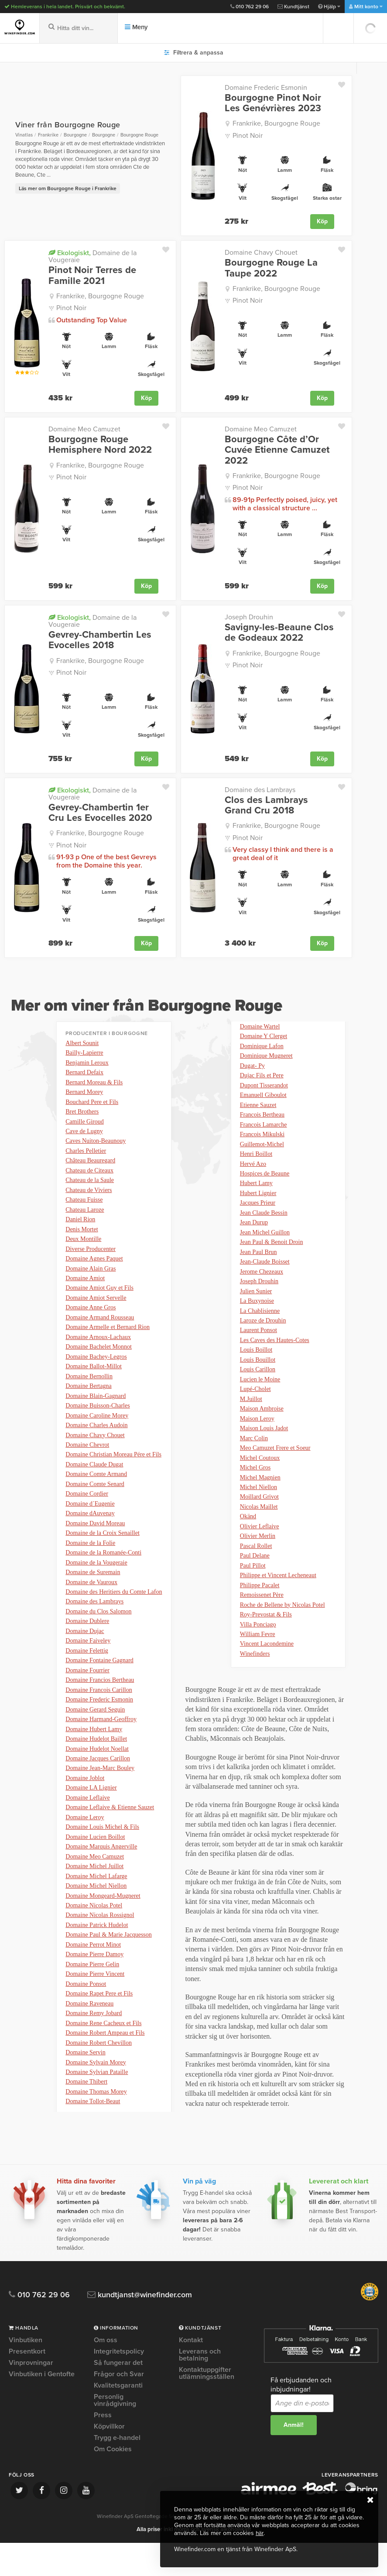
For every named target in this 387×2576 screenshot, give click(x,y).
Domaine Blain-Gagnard (95, 1408)
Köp (322, 221)
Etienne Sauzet (258, 1117)
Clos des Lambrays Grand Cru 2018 (266, 803)
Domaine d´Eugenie (89, 1521)
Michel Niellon (258, 1514)
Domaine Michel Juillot (94, 1898)
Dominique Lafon (262, 1055)
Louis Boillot (256, 1372)
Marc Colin (254, 1463)
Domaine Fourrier (87, 1694)
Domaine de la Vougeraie (92, 256)
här (260, 2533)
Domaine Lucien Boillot (95, 1868)
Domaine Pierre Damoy (94, 1990)
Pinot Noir (248, 135)
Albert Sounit (82, 1041)
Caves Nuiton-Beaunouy (95, 1143)
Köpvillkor (109, 2459)
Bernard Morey (84, 1092)
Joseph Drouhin (249, 616)
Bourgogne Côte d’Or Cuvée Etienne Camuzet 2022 (277, 449)
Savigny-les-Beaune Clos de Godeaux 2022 (279, 631)
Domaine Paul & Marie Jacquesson (108, 1970)
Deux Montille (83, 1245)
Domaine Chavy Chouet (261, 252)
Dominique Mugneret (266, 1066)
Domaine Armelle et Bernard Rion (107, 1337)
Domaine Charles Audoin (96, 1439)
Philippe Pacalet (260, 1616)
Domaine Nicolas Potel (93, 1939)
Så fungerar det (118, 2396)
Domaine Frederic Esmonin (266, 87)
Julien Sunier (256, 1310)
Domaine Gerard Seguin (95, 1735)
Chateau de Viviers (88, 1194)
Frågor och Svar (119, 2407)
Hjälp (329, 6)
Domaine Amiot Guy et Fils (99, 1296)
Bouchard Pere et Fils (91, 1103)
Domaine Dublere (87, 1643)
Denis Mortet (81, 1235)
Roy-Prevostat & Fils (266, 1647)
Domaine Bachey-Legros (96, 1368)
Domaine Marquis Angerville (101, 1878)
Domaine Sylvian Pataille (96, 2112)
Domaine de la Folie (90, 1561)
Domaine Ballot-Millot (93, 1378)
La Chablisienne (260, 1331)
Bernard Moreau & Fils (94, 1082)
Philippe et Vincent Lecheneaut (278, 1606)
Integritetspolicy (119, 2384)
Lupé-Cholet (255, 1412)
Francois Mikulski (262, 1147)
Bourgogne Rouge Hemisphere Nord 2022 (100, 444)
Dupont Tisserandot (264, 1096)
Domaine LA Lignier (90, 1817)
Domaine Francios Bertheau (99, 1704)
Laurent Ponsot (258, 1351)
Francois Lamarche (263, 1137)
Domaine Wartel (260, 1035)
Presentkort (27, 2384)
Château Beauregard (90, 1164)
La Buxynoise (257, 1321)
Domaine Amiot (85, 1286)
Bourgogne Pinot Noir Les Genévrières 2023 (273, 102)
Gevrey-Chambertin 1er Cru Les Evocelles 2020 (100, 811)
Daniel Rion (80, 1225)
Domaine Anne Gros (90, 1317)
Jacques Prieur (257, 1219)
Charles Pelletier (85, 1153)
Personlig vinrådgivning (115, 2433)
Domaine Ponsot (85, 2021)
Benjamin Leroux (86, 1062)
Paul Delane (255, 1586)
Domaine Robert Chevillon (98, 2082)
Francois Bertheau (262, 1127)
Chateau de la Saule (89, 1184)
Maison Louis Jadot (264, 1453)
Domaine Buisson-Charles (97, 1419)
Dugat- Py (252, 1076)
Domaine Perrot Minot (93, 1980)
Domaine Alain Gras (90, 1276)
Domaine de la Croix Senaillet (102, 1551)
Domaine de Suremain (92, 1592)
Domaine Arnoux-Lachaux (98, 1347)
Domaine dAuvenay (89, 1531)
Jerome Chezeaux (261, 1290)
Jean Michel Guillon (265, 1249)
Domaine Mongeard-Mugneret (102, 1929)
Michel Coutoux (260, 1484)
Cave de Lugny (84, 1133)
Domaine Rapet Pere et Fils (99, 2031)
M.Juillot (251, 1423)
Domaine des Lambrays (260, 788)
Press (103, 2448)
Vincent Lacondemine (267, 1677)
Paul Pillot (253, 1596)
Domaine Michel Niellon (96, 1919)
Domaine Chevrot (87, 1459)
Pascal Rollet (256, 1575)
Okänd (248, 1545)
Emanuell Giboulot (263, 1106)
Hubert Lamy (256, 1198)
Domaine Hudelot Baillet (96, 1766)
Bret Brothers (82, 1113)
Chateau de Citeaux (89, 1174)
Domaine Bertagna (88, 1398)
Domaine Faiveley (87, 1663)
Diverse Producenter (90, 1255)
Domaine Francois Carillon (98, 1715)
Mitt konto (366, 6)
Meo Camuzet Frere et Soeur (275, 1474)
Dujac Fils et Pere (262, 1086)
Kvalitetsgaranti (118, 2418)
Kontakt (191, 2374)
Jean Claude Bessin (264, 1229)
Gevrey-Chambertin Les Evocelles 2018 (99, 639)
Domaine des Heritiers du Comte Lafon (113, 1612)
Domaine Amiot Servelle (95, 1306)
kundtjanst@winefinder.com (145, 2328)
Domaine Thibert (86, 2123)
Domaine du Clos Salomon (98, 1633)
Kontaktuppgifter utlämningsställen (206, 2406)
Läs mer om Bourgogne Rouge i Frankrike (67, 188)
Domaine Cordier (86, 1510)
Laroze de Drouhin (263, 1341)
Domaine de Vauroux (91, 1602)
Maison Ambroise (262, 1433)
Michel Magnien (260, 1504)
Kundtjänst (293, 6)
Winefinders (255, 1688)
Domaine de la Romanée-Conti (103, 1571)
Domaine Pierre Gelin (92, 2000)
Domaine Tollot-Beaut (267, 1025)
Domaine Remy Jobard (93, 2051)
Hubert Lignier (258, 1208)
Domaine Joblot (84, 1806)
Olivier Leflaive (259, 1555)
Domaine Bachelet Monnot (98, 1357)
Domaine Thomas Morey (96, 2133)
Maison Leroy (257, 1443)
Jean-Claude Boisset (265, 1280)
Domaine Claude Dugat (94, 1480)
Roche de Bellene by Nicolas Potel (282, 1637)
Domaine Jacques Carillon (97, 1786)
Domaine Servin (85, 2092)
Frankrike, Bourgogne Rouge (276, 123)
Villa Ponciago (258, 1657)
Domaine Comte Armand (96, 1490)
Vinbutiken (25, 2374)
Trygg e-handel (117, 2471)
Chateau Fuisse (84, 1204)
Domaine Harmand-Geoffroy (101, 1745)
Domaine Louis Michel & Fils (102, 1857)
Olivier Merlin (257, 1565)
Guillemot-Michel (262, 1157)
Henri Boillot (256, 1168)
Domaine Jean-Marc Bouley (99, 1796)
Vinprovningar (31, 2396)
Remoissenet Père (262, 1626)
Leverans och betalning (200, 2388)
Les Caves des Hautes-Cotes (274, 1361)
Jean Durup (254, 1239)
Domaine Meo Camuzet (84, 428)
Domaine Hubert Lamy (93, 1756)
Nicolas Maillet (259, 1535)
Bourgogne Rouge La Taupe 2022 (271, 267)
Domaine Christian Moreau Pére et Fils (113, 1470)
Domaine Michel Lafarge (96, 1908)
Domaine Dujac (84, 1653)
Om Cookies (113, 2482)
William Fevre (257, 1667)
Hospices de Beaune (265, 1188)
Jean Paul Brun (258, 1270)
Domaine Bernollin (89, 1388)
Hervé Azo (253, 1178)
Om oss (105, 2374)
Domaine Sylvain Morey (95, 2102)
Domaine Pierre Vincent (94, 2010)
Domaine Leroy (84, 1847)
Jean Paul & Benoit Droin (271, 1259)
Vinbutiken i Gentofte (42, 2407)
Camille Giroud (84, 1123)
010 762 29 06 (249, 6)
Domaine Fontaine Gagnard (99, 1684)
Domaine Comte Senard (94, 1500)
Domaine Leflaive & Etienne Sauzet (109, 1837)
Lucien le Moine (260, 1402)
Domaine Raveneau (89, 2041)
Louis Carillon (257, 1392)
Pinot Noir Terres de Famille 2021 (92, 275)
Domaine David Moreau (95, 1541)
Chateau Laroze (84, 1215)
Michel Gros (255, 1494)
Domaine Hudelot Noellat (97, 1776)
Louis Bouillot (257, 1382)
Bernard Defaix (84, 1072)
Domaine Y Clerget (263, 1045)
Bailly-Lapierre (84, 1052)
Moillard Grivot (259, 1525)
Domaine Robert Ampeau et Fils (104, 2072)
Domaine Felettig (86, 1674)
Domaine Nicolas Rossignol (99, 1949)
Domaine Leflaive (87, 1827)
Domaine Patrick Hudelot (96, 1959)
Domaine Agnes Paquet (94, 1266)
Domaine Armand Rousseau (99, 1327)
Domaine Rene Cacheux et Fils (103, 2061)
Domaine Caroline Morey (96, 1429)
